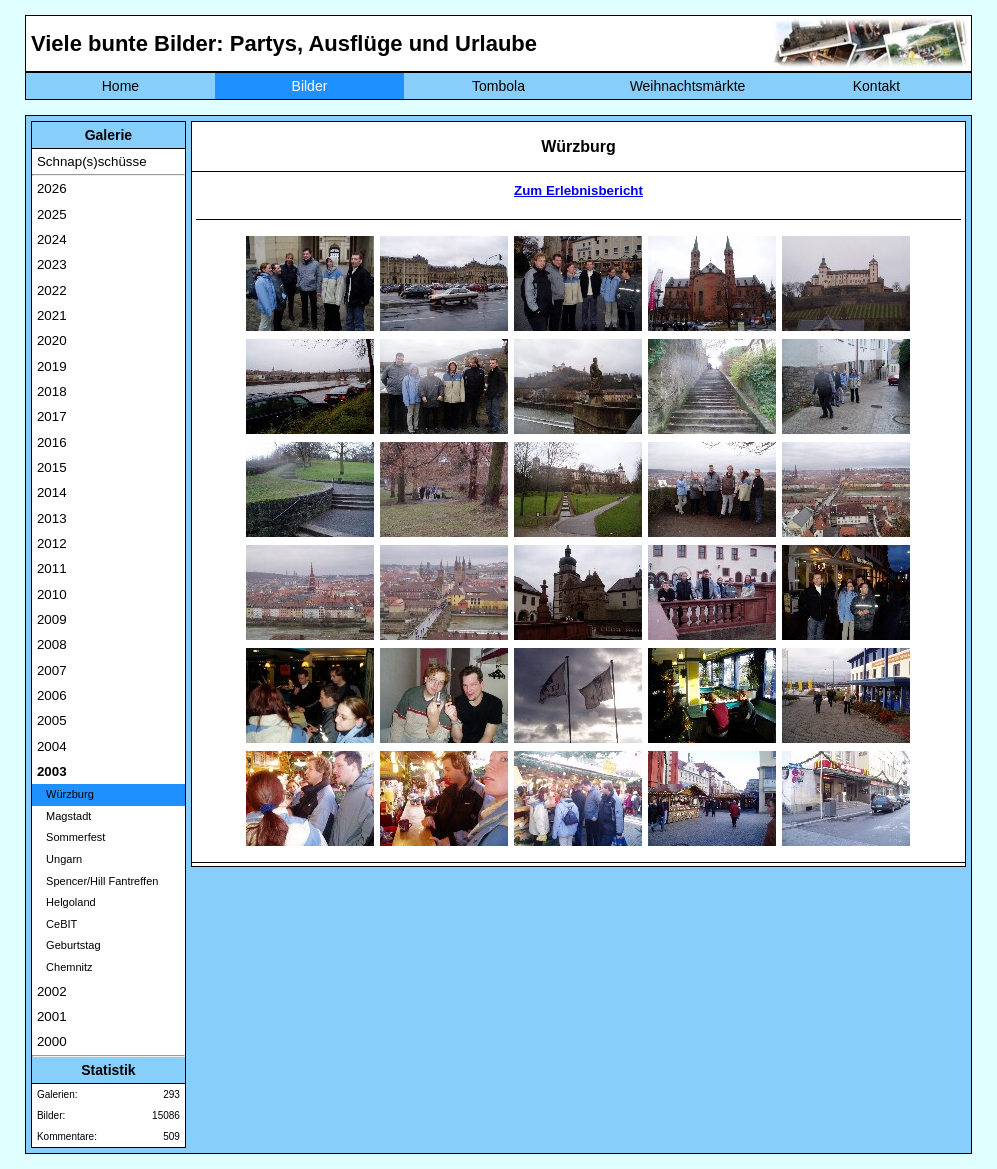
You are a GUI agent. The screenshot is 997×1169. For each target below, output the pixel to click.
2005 (52, 720)
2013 (52, 518)
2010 (52, 594)
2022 (52, 290)
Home (120, 86)
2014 (52, 492)
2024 (52, 239)
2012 (52, 543)
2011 (52, 568)
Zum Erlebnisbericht (578, 190)
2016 (52, 442)
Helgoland (66, 902)
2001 (52, 1016)
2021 (52, 315)
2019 (52, 366)
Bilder (310, 86)
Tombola (498, 86)
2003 (52, 771)
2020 (52, 340)
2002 (52, 991)
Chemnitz (65, 967)
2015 (52, 467)
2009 (52, 619)
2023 (52, 264)
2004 (52, 746)
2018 (52, 391)
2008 (52, 644)
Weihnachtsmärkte (688, 86)
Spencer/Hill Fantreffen (97, 881)
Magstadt (64, 816)
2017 (52, 416)
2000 (52, 1041)
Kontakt (876, 86)
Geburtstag (69, 945)
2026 (52, 188)
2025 (52, 214)
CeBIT (57, 924)
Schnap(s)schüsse (92, 161)
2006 (52, 695)
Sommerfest (71, 837)
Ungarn (59, 859)
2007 (52, 670)
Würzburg (65, 794)
